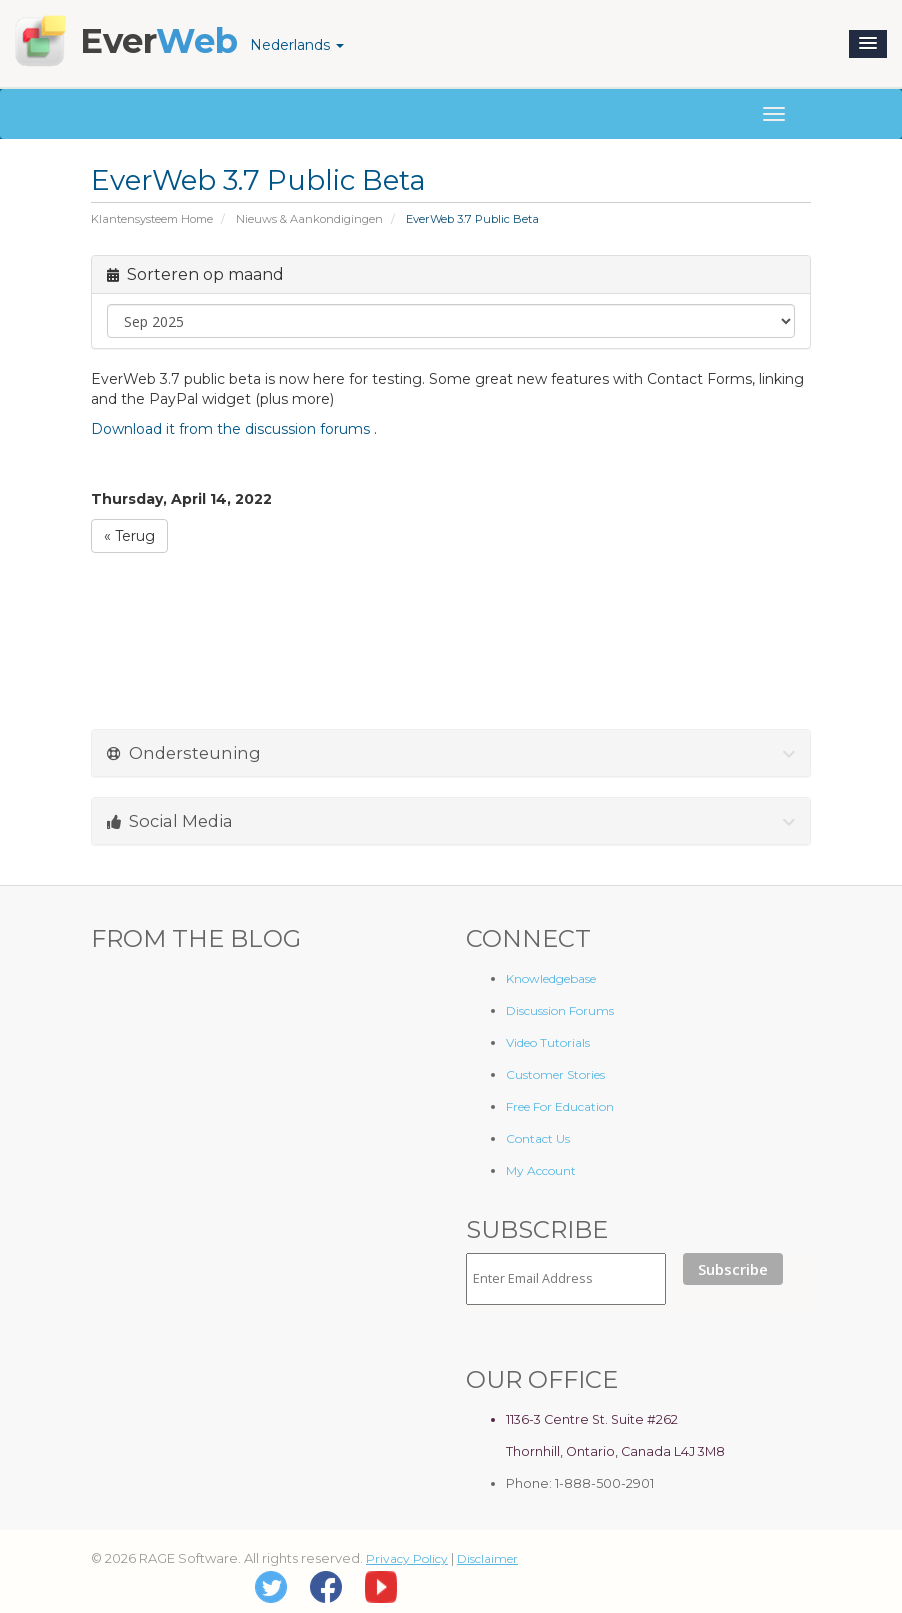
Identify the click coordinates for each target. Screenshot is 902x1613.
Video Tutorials (548, 1042)
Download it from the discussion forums (230, 429)
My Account (541, 1170)
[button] (868, 44)
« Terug (129, 536)
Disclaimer (487, 1558)
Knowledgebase (551, 978)
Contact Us (538, 1138)
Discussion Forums (560, 1010)
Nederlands (297, 45)
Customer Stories (555, 1074)
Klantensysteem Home (152, 219)
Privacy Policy (407, 1558)
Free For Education (560, 1106)
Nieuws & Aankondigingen (309, 219)
